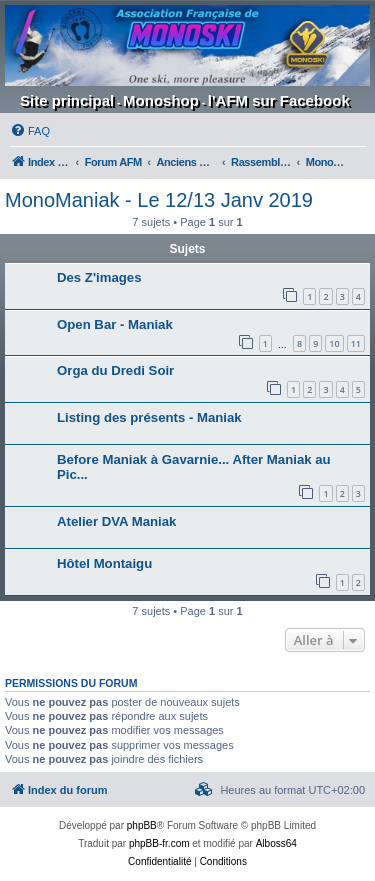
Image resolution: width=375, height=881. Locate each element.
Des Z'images (99, 277)
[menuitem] (30, 131)
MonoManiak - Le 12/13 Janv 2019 (159, 200)
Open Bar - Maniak (115, 324)
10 (334, 343)
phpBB (142, 825)
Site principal (67, 100)
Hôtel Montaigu (104, 563)
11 (356, 343)
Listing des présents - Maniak (149, 417)
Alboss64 (276, 843)
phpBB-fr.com (159, 843)
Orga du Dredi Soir (115, 370)
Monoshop (161, 100)
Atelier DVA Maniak (116, 521)
